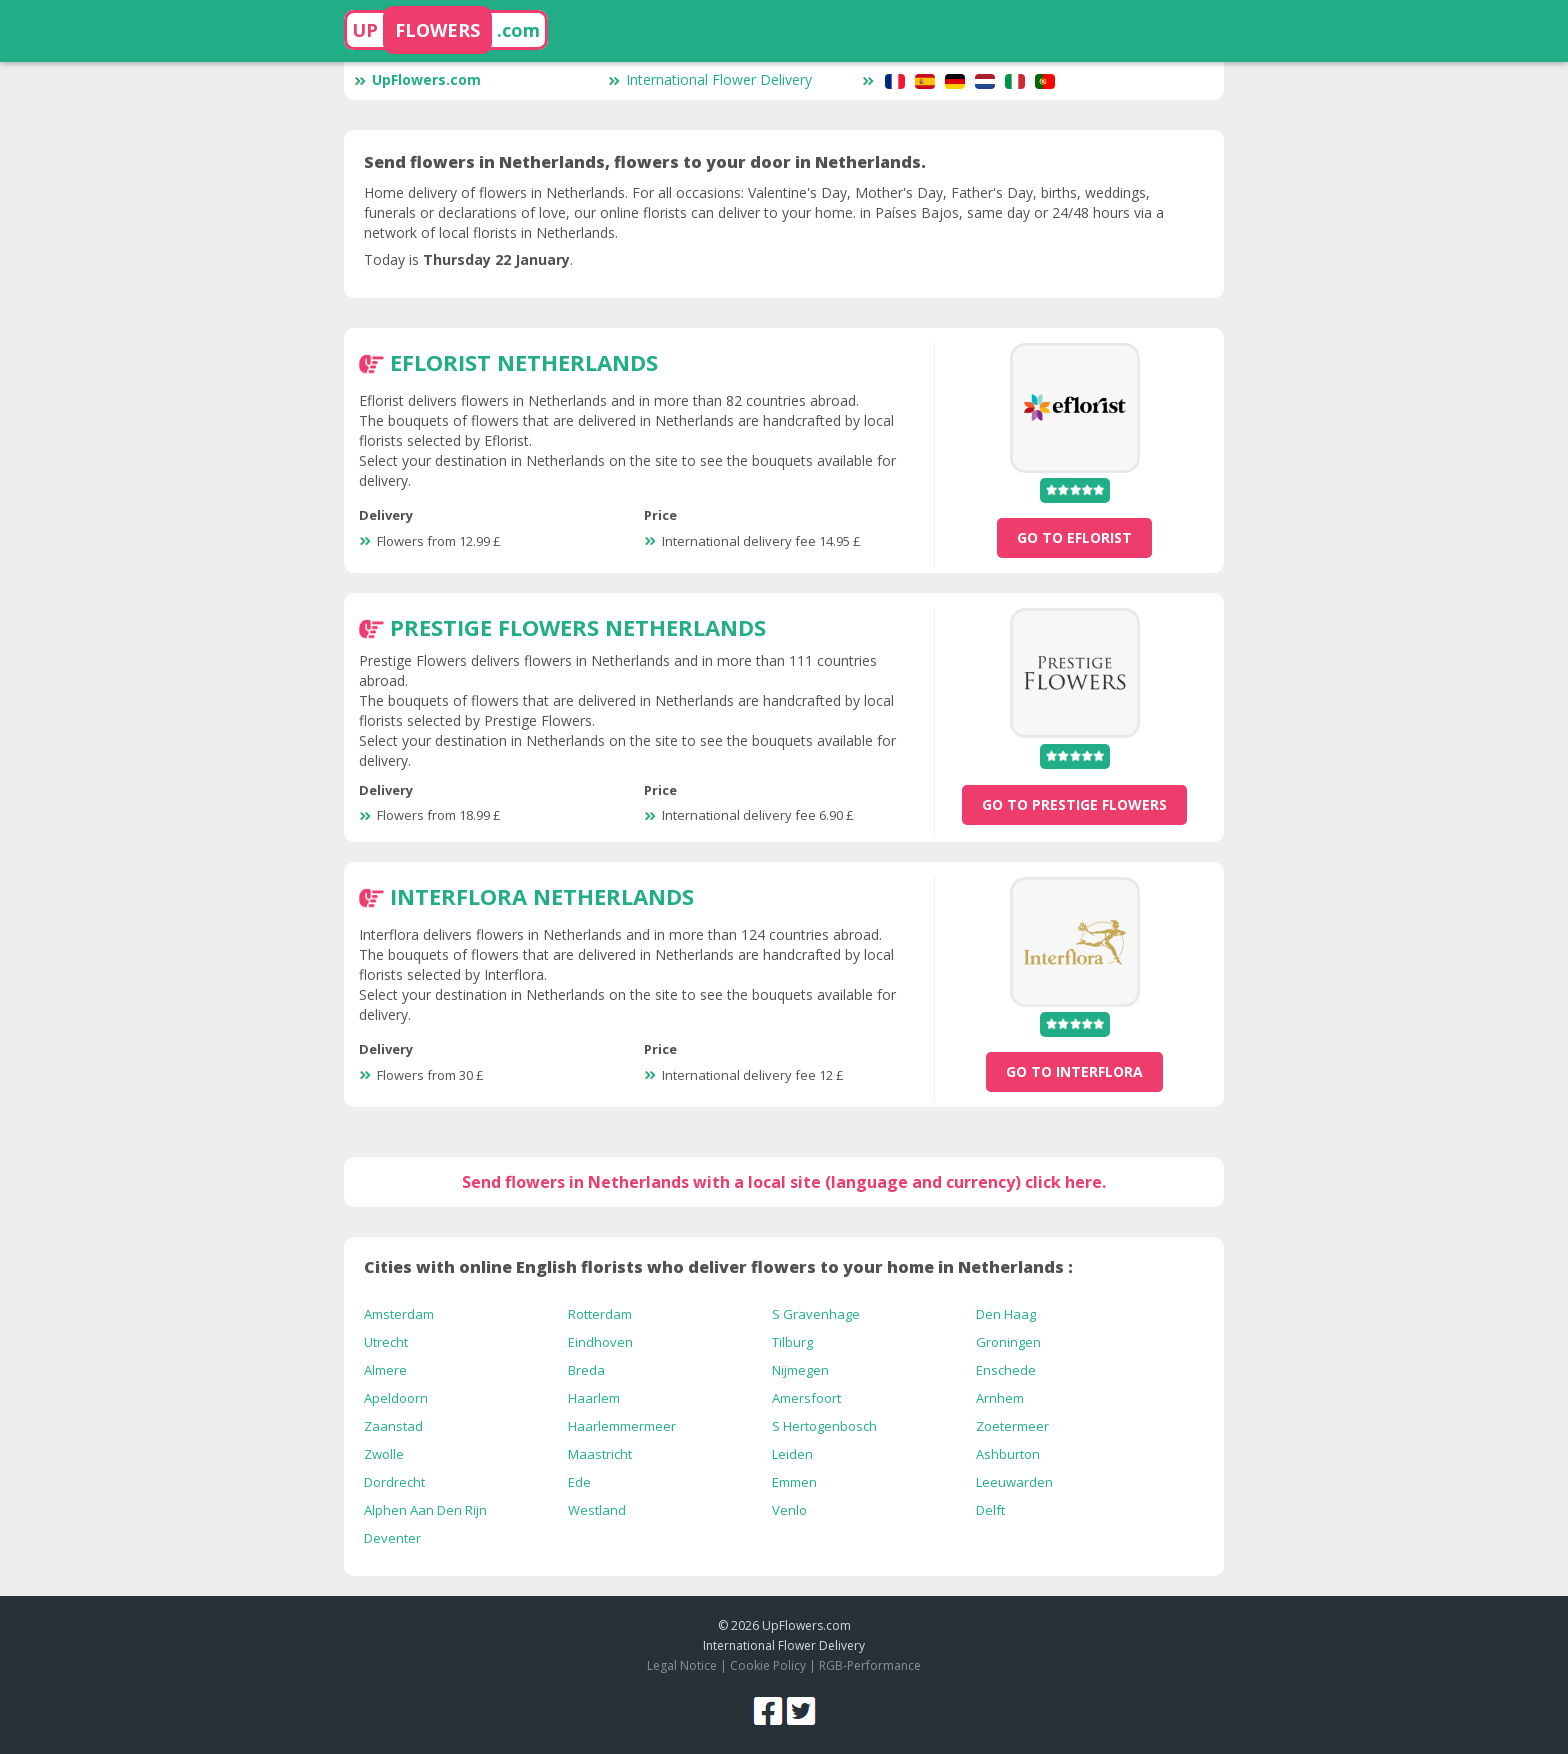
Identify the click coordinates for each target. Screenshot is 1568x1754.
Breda (586, 1370)
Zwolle (384, 1454)
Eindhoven (600, 1342)
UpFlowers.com (417, 79)
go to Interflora (1074, 1071)
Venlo (789, 1510)
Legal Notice (682, 1665)
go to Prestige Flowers (1074, 804)
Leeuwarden (1014, 1482)
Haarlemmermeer (622, 1426)
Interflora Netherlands (542, 896)
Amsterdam (399, 1314)
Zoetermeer (1012, 1426)
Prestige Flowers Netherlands (578, 627)
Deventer (392, 1538)
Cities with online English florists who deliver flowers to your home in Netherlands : (718, 1267)
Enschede (1006, 1370)
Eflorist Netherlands (524, 362)
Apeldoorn (396, 1398)
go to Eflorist (1074, 537)
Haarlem (594, 1398)
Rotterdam (600, 1314)
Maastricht (600, 1454)
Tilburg (792, 1342)
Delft (990, 1510)
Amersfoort (806, 1398)
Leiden (792, 1454)
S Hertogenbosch (824, 1426)
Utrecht (386, 1342)
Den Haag (1006, 1314)
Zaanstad (393, 1426)
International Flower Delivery (710, 79)
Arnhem (1000, 1398)
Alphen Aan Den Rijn (425, 1510)
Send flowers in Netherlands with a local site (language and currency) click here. (784, 1182)
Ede (579, 1482)
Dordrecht (394, 1482)
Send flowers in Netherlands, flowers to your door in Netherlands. (645, 162)
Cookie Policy (768, 1665)
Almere (385, 1370)
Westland (597, 1510)
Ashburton (1008, 1454)
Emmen (794, 1482)
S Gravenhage (816, 1314)
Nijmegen (800, 1370)
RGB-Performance (870, 1665)
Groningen (1008, 1342)
